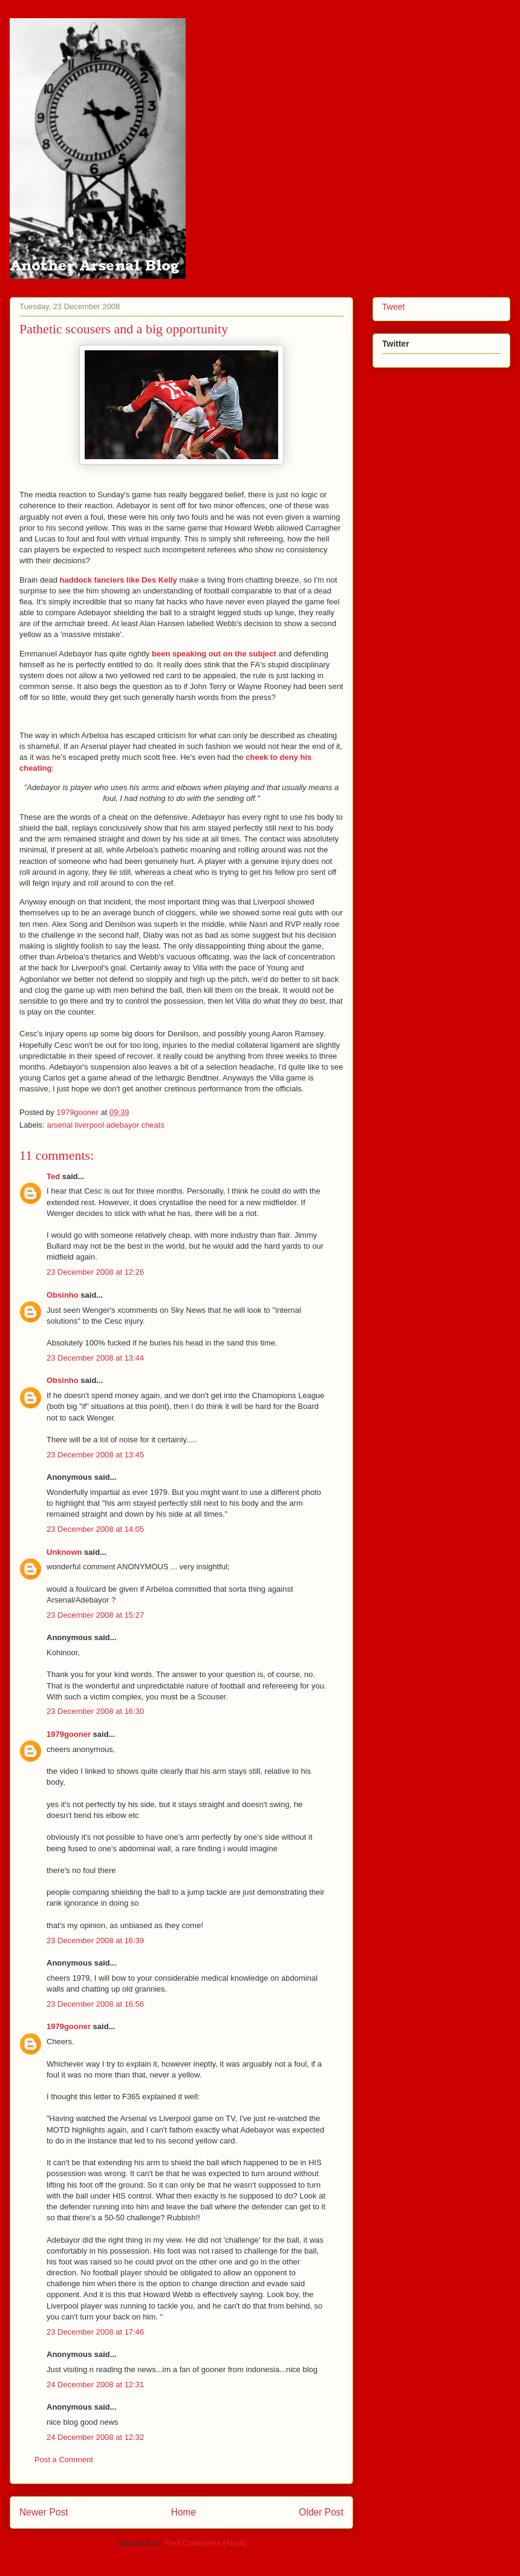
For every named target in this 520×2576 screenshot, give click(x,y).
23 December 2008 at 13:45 (95, 1454)
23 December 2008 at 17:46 (95, 2331)
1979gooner (69, 1734)
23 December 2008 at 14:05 (95, 1529)
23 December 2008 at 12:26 (95, 1272)
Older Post (321, 2512)
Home (184, 2512)
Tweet (393, 307)
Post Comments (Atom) (205, 2543)
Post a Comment (63, 2459)
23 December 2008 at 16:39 (95, 1940)
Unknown (64, 1552)
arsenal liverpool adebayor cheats (105, 1124)
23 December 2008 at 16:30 (95, 1711)
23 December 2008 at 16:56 (95, 2004)
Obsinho (63, 1294)
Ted (53, 1176)
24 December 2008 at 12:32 (95, 2437)
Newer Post (43, 2512)
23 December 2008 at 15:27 (95, 1615)
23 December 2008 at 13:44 (95, 1357)
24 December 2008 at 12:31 (95, 2384)
